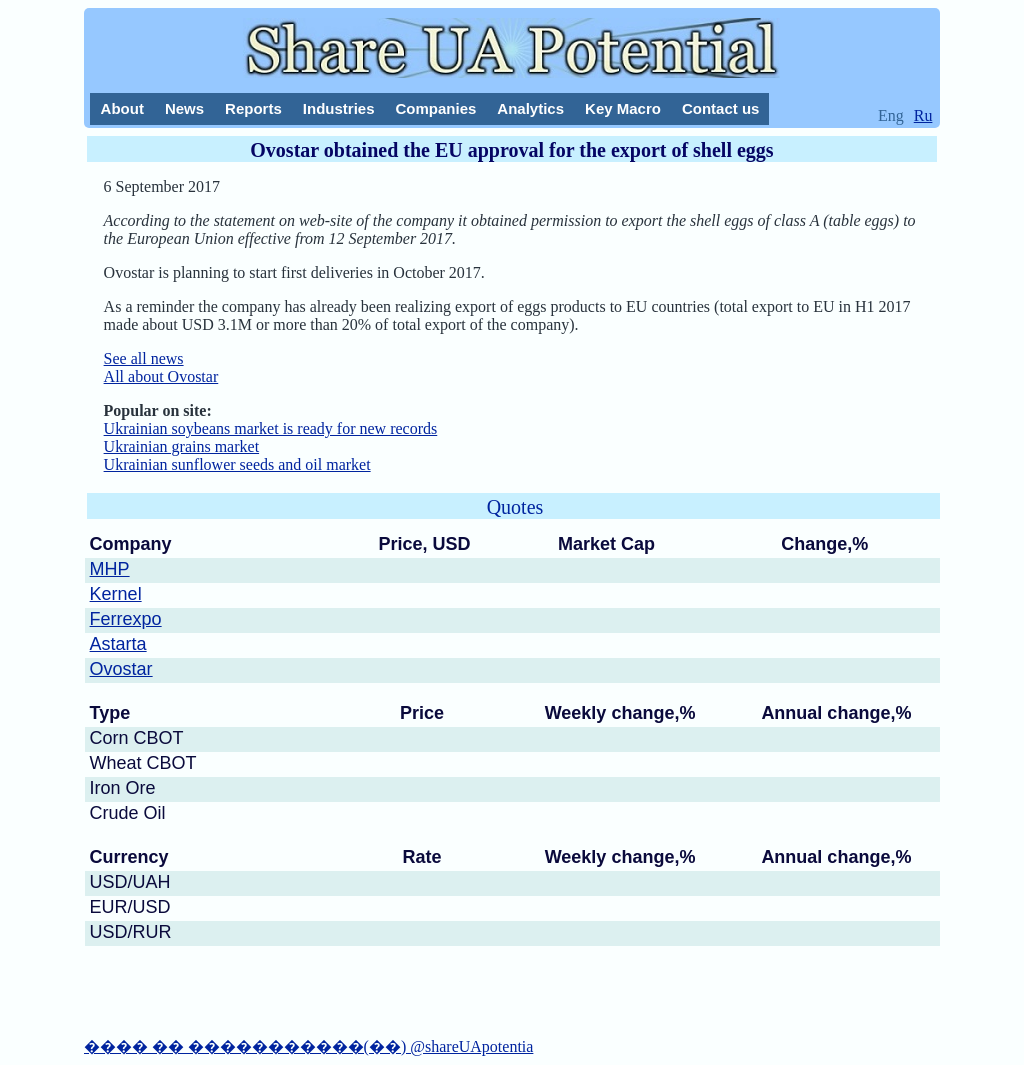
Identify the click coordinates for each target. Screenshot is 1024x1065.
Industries (339, 108)
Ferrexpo (126, 619)
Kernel (116, 594)
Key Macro (623, 108)
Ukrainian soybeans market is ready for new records (271, 428)
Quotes (515, 507)
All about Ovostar (161, 376)
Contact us (721, 108)
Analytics (530, 108)
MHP (110, 569)
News (184, 108)
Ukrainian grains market (182, 446)
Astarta (118, 644)
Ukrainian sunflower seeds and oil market (237, 464)
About (122, 108)
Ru (923, 115)
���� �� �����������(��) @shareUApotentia (309, 1046)
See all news (144, 358)
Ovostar (121, 669)
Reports (253, 108)
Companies (435, 108)
